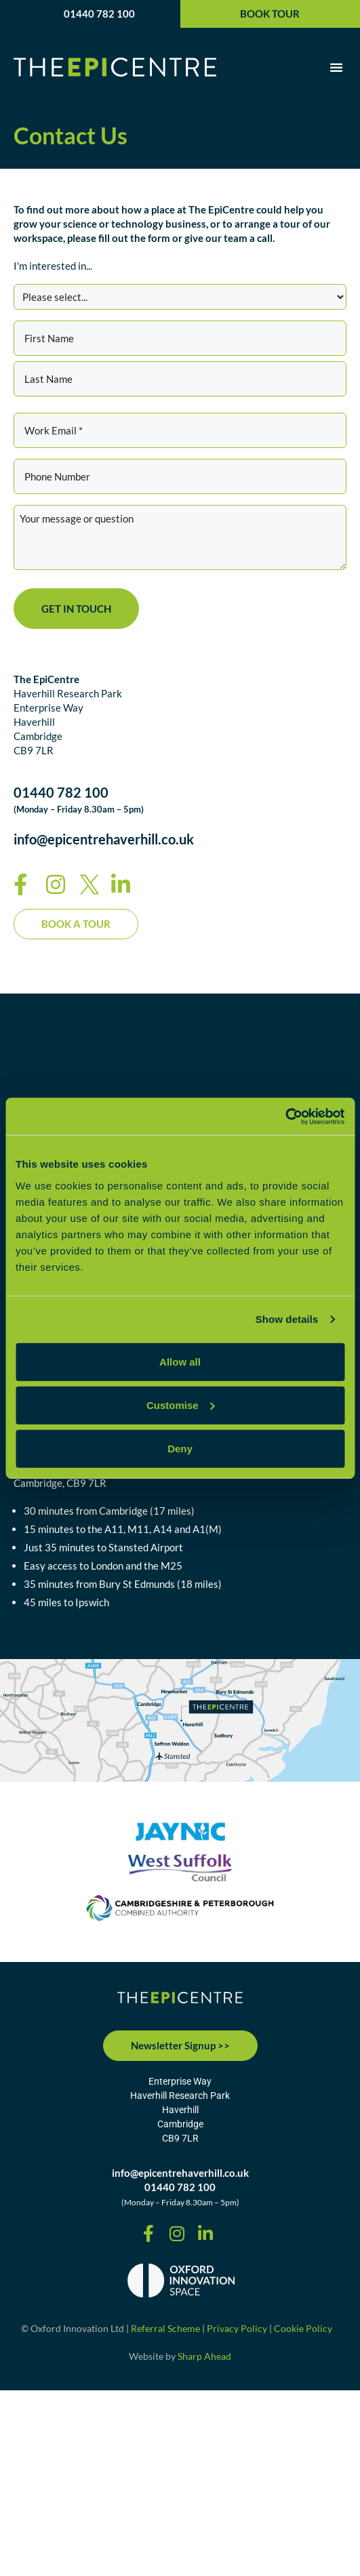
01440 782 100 (99, 13)
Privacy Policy (237, 2328)
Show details (287, 1319)
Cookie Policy (303, 2328)
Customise (180, 1404)
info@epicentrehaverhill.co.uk (104, 839)
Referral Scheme (165, 2328)
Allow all (180, 1361)
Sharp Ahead (204, 2356)
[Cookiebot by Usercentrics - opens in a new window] (285, 1116)
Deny (180, 1448)
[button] (336, 67)
